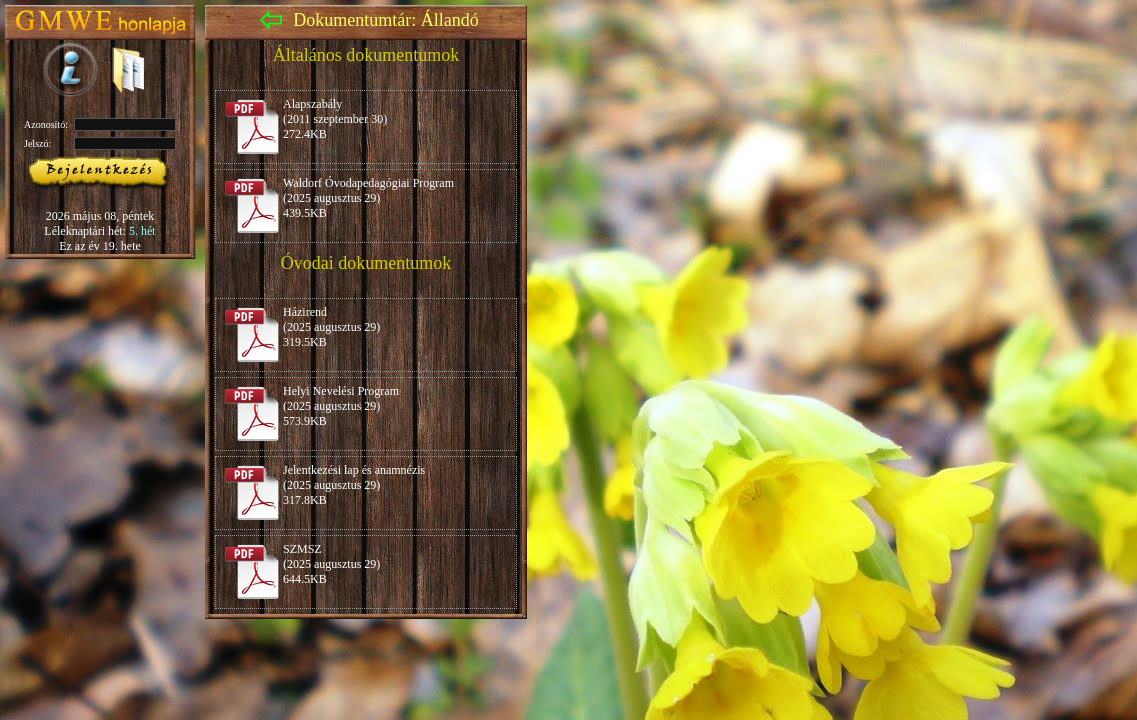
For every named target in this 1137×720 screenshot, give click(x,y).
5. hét (142, 231)
